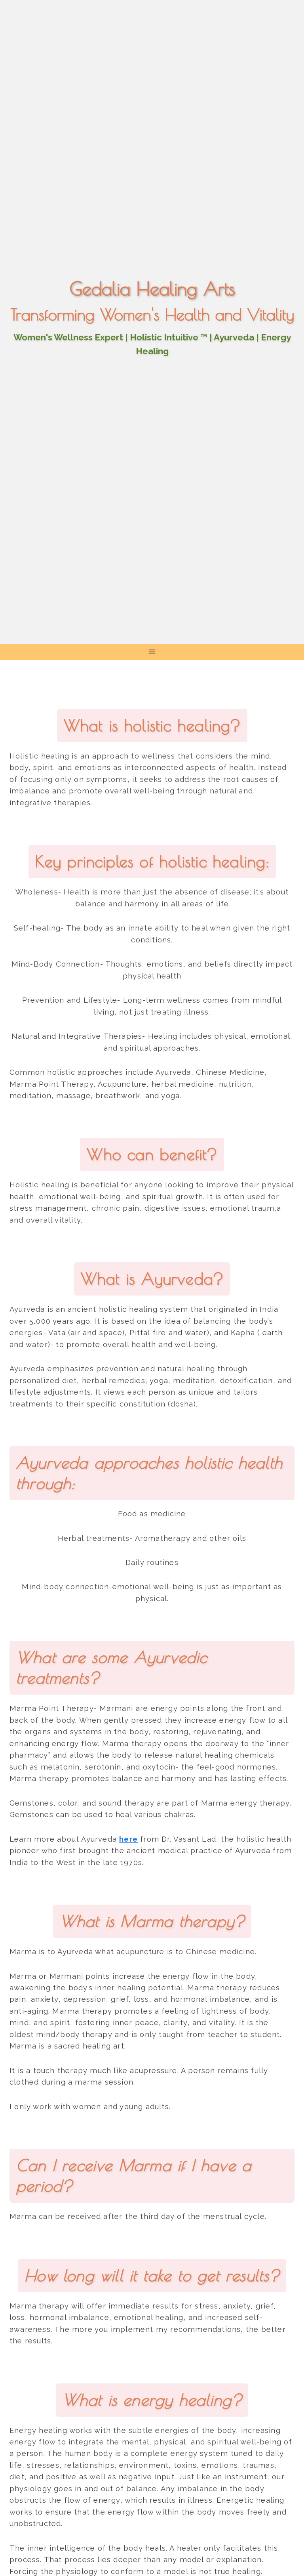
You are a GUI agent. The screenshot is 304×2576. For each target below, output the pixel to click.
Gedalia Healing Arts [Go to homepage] (152, 289)
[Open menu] (152, 652)
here (128, 1839)
